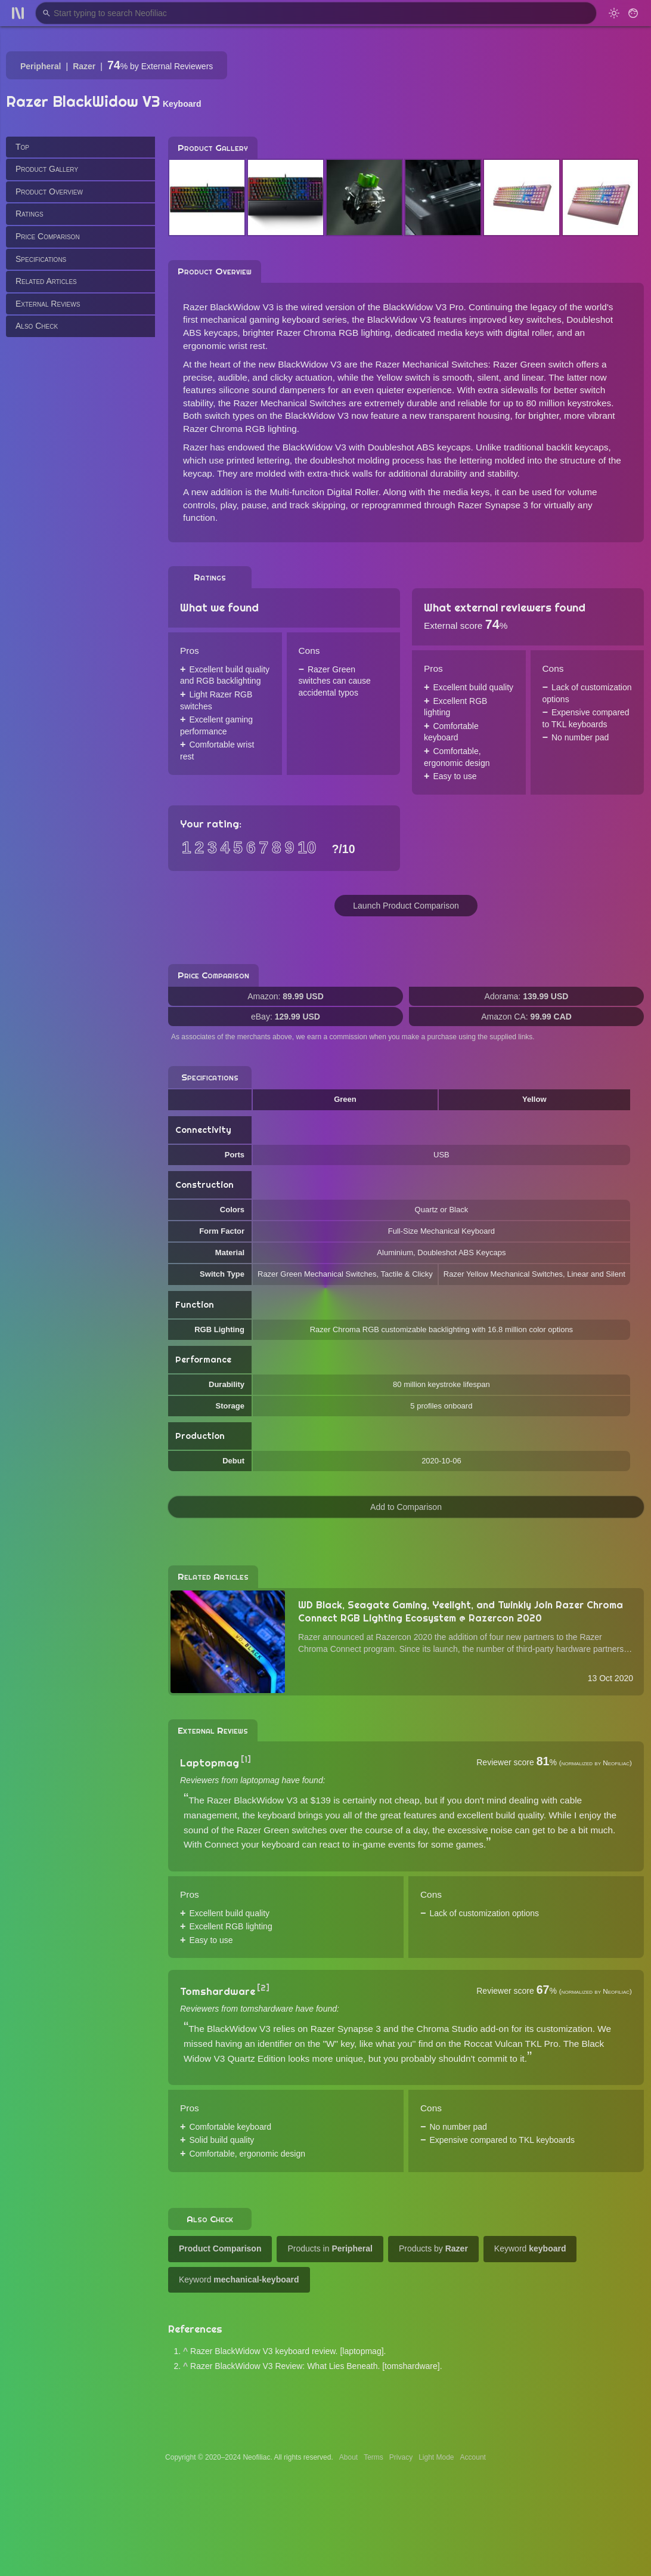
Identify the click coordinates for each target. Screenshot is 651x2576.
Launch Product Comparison (405, 905)
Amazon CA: (526, 1016)
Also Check (37, 326)
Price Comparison (48, 236)
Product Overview (49, 191)
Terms (373, 2457)
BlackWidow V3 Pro (423, 307)
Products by (433, 2248)
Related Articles (46, 281)
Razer (84, 66)
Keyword (530, 2248)
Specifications (41, 259)
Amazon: (285, 996)
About (348, 2457)
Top (22, 147)
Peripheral (40, 66)
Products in (329, 2248)
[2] (263, 1987)
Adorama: (527, 996)
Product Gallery (47, 169)
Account (473, 2457)
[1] (246, 1759)
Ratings (30, 213)
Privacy (401, 2457)
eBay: (285, 1016)
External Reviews (48, 303)
